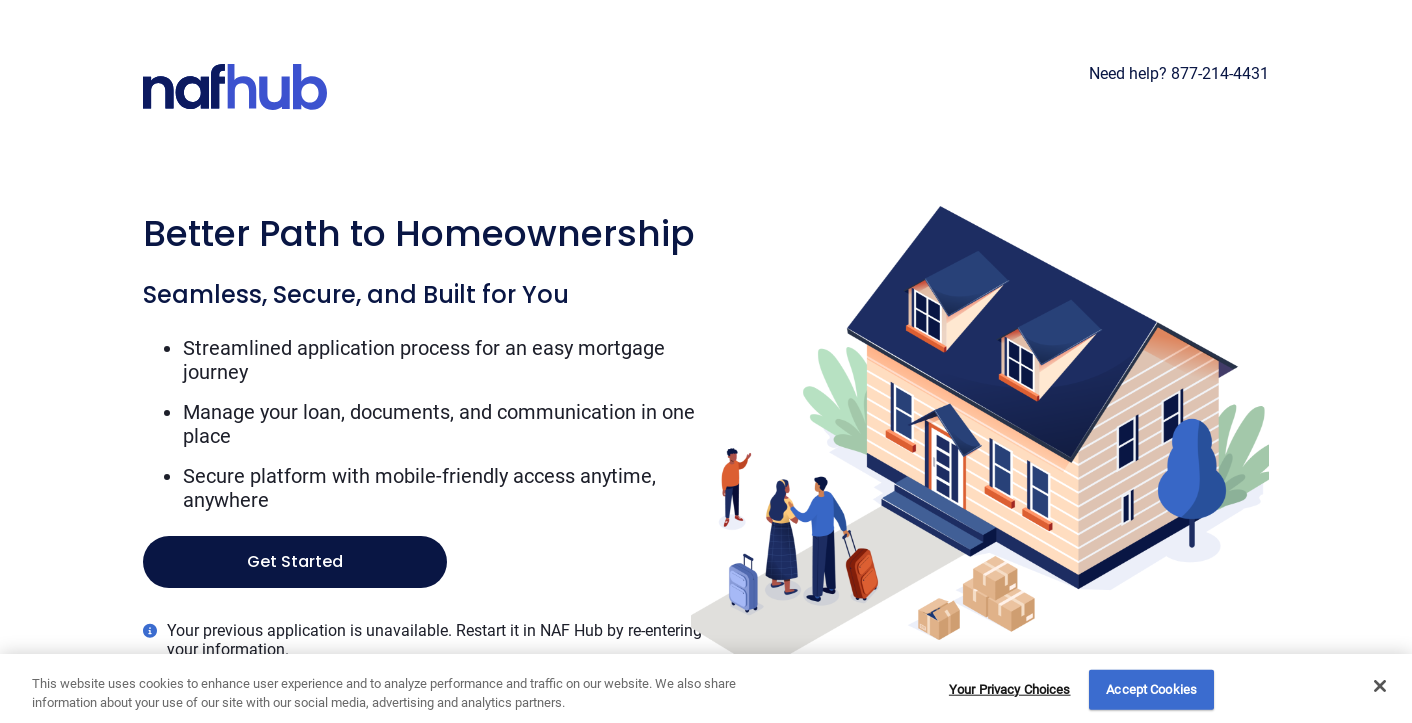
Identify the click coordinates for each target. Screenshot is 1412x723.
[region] (706, 688)
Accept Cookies (1151, 689)
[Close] (1380, 686)
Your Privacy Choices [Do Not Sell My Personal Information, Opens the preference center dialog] (1010, 689)
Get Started (295, 561)
